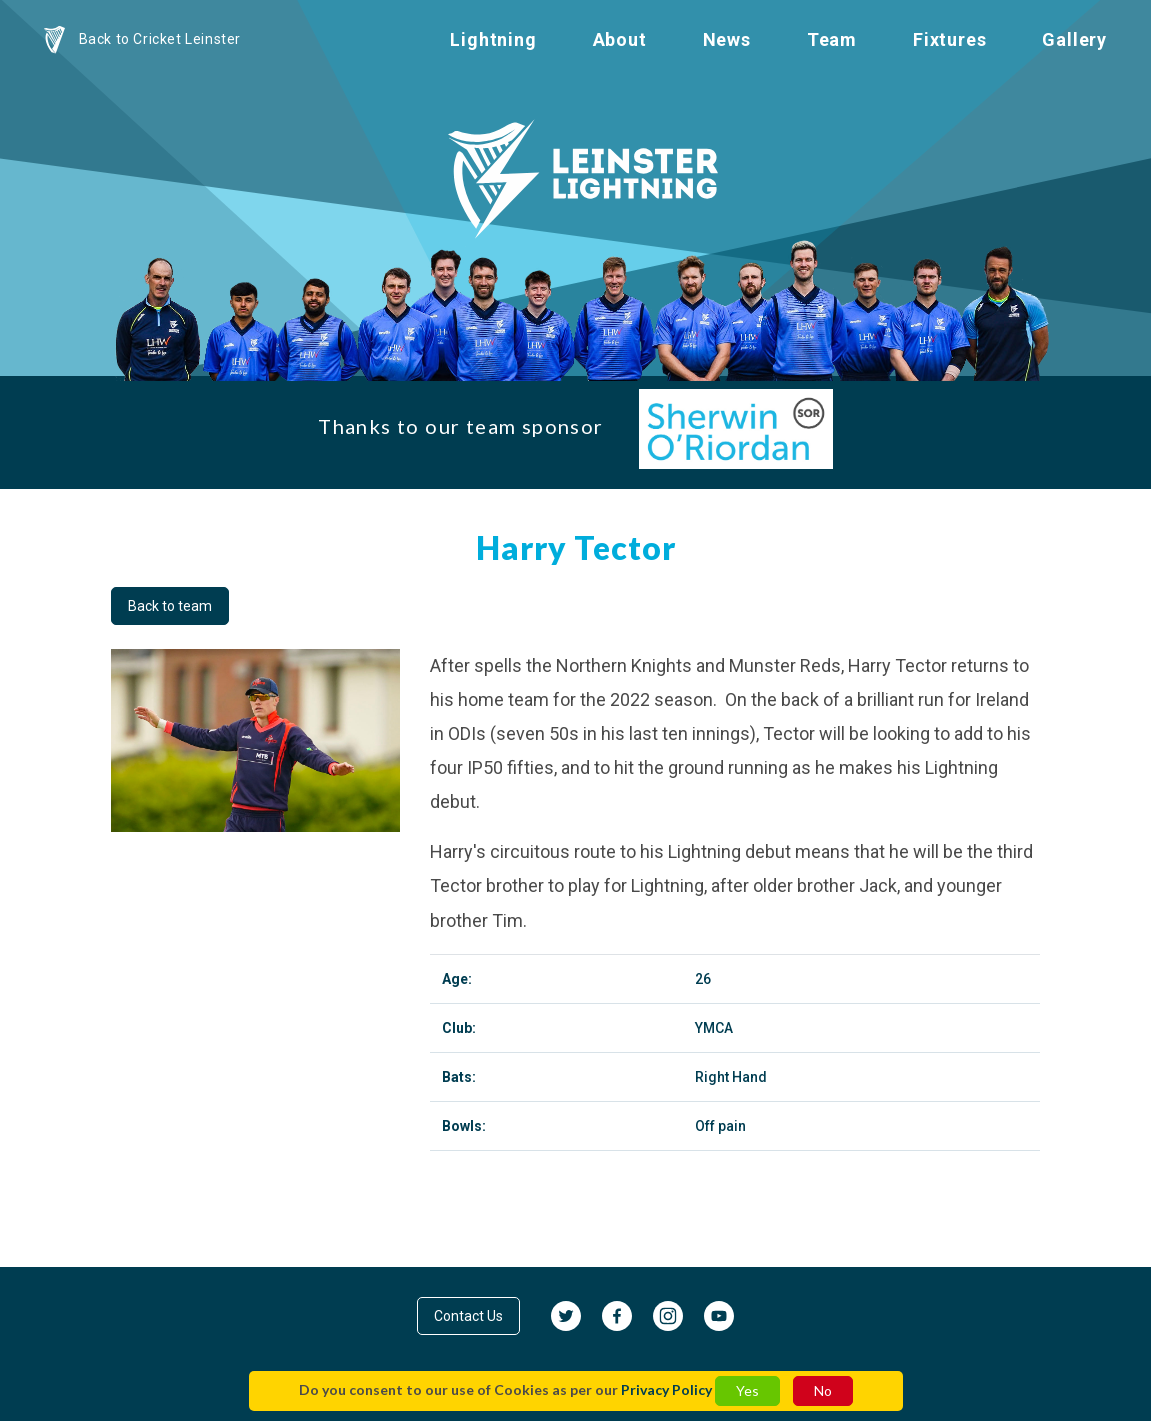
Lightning (493, 39)
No (823, 1390)
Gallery (1074, 39)
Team (832, 39)
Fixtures (949, 39)
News (727, 39)
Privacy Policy (666, 1389)
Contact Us (468, 1316)
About (620, 39)
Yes (747, 1390)
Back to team (170, 606)
